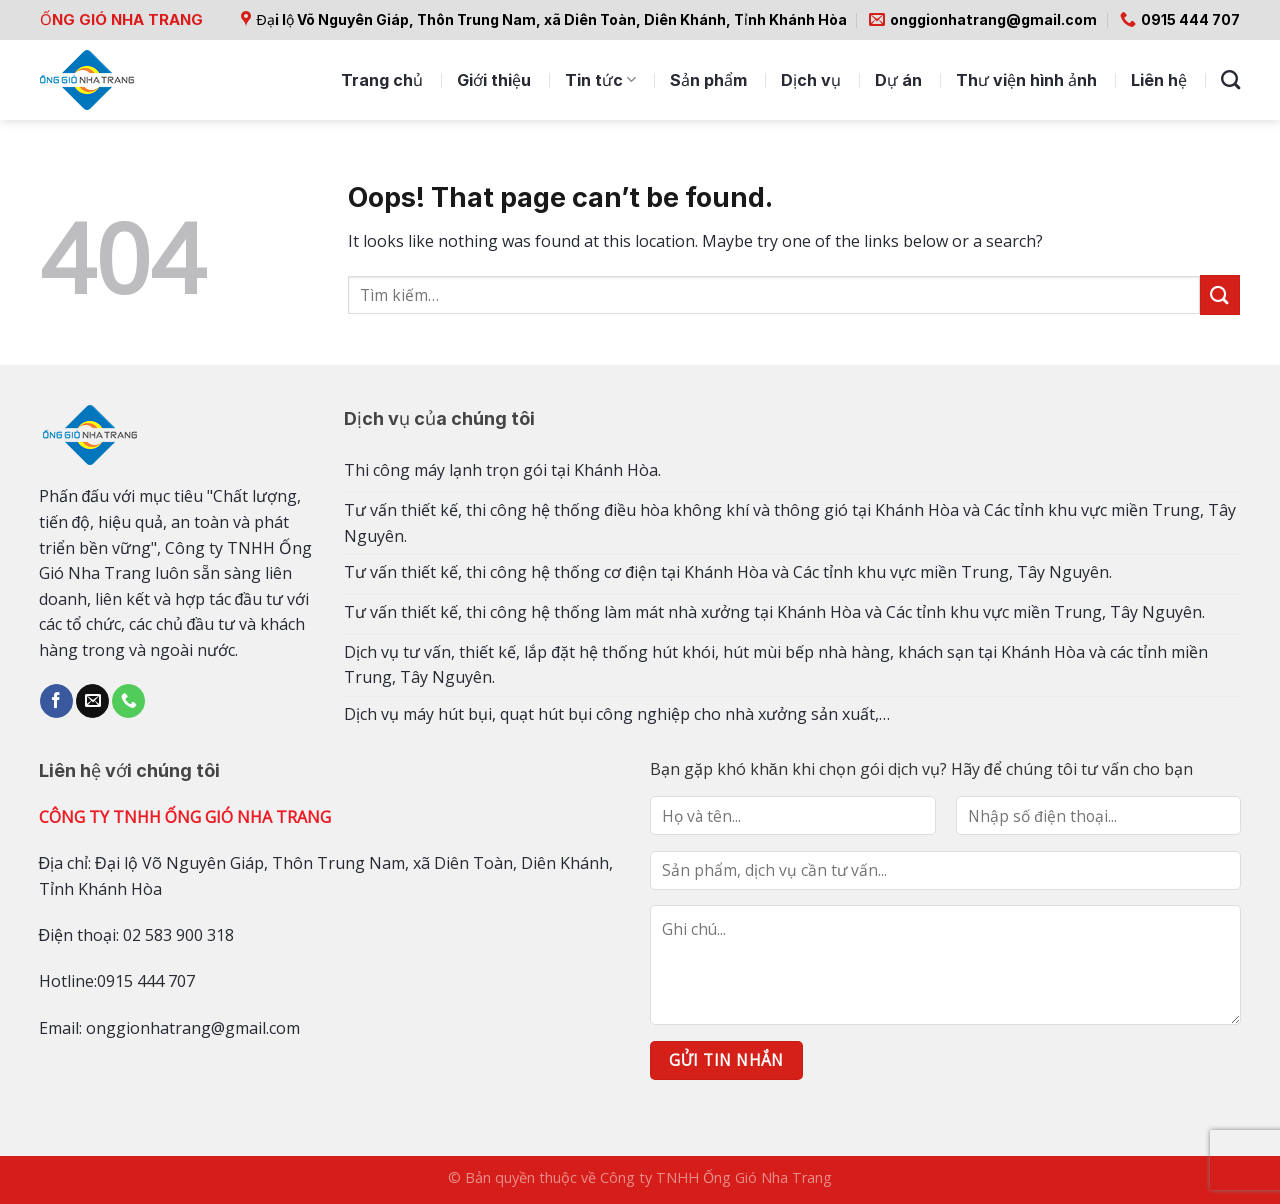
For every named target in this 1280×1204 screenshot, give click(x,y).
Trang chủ (382, 80)
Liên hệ (1159, 80)
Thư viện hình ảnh (1026, 80)
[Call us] (128, 701)
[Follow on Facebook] (56, 701)
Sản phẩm (708, 80)
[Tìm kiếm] (1230, 79)
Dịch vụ (811, 80)
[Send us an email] (92, 701)
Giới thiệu (494, 80)
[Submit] (1220, 294)
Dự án (898, 80)
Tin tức (600, 80)
